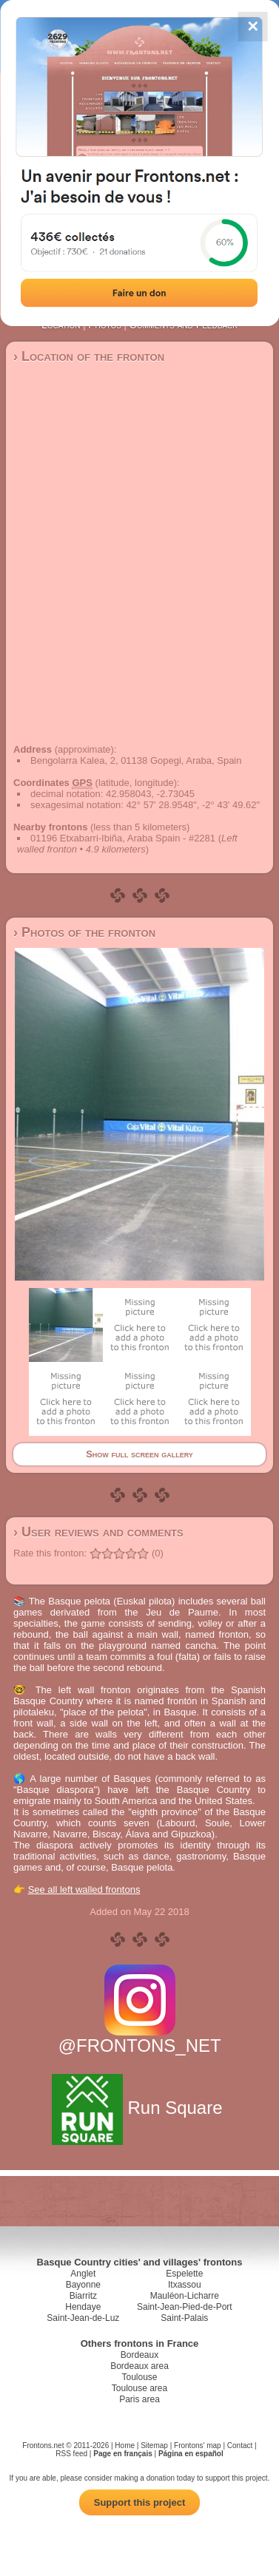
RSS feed (71, 2454)
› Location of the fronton (88, 356)
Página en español (190, 2454)
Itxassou (184, 2285)
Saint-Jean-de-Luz (83, 2318)
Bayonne (83, 2285)
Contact (239, 2445)
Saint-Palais (184, 2318)
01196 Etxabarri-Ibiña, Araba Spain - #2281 (122, 838)
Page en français (122, 2454)
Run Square (139, 2108)
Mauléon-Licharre (184, 2296)
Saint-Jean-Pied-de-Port (184, 2307)
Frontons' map (197, 2445)
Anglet (82, 2273)
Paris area (139, 2399)
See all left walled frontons (84, 1889)
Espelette (184, 2273)
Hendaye (83, 2307)
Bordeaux (139, 2355)
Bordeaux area (139, 2366)
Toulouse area (139, 2388)
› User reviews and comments (98, 1532)
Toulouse (139, 2377)
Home (125, 2445)
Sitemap (154, 2445)
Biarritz (83, 2296)
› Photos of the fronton (84, 932)
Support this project (140, 2502)
